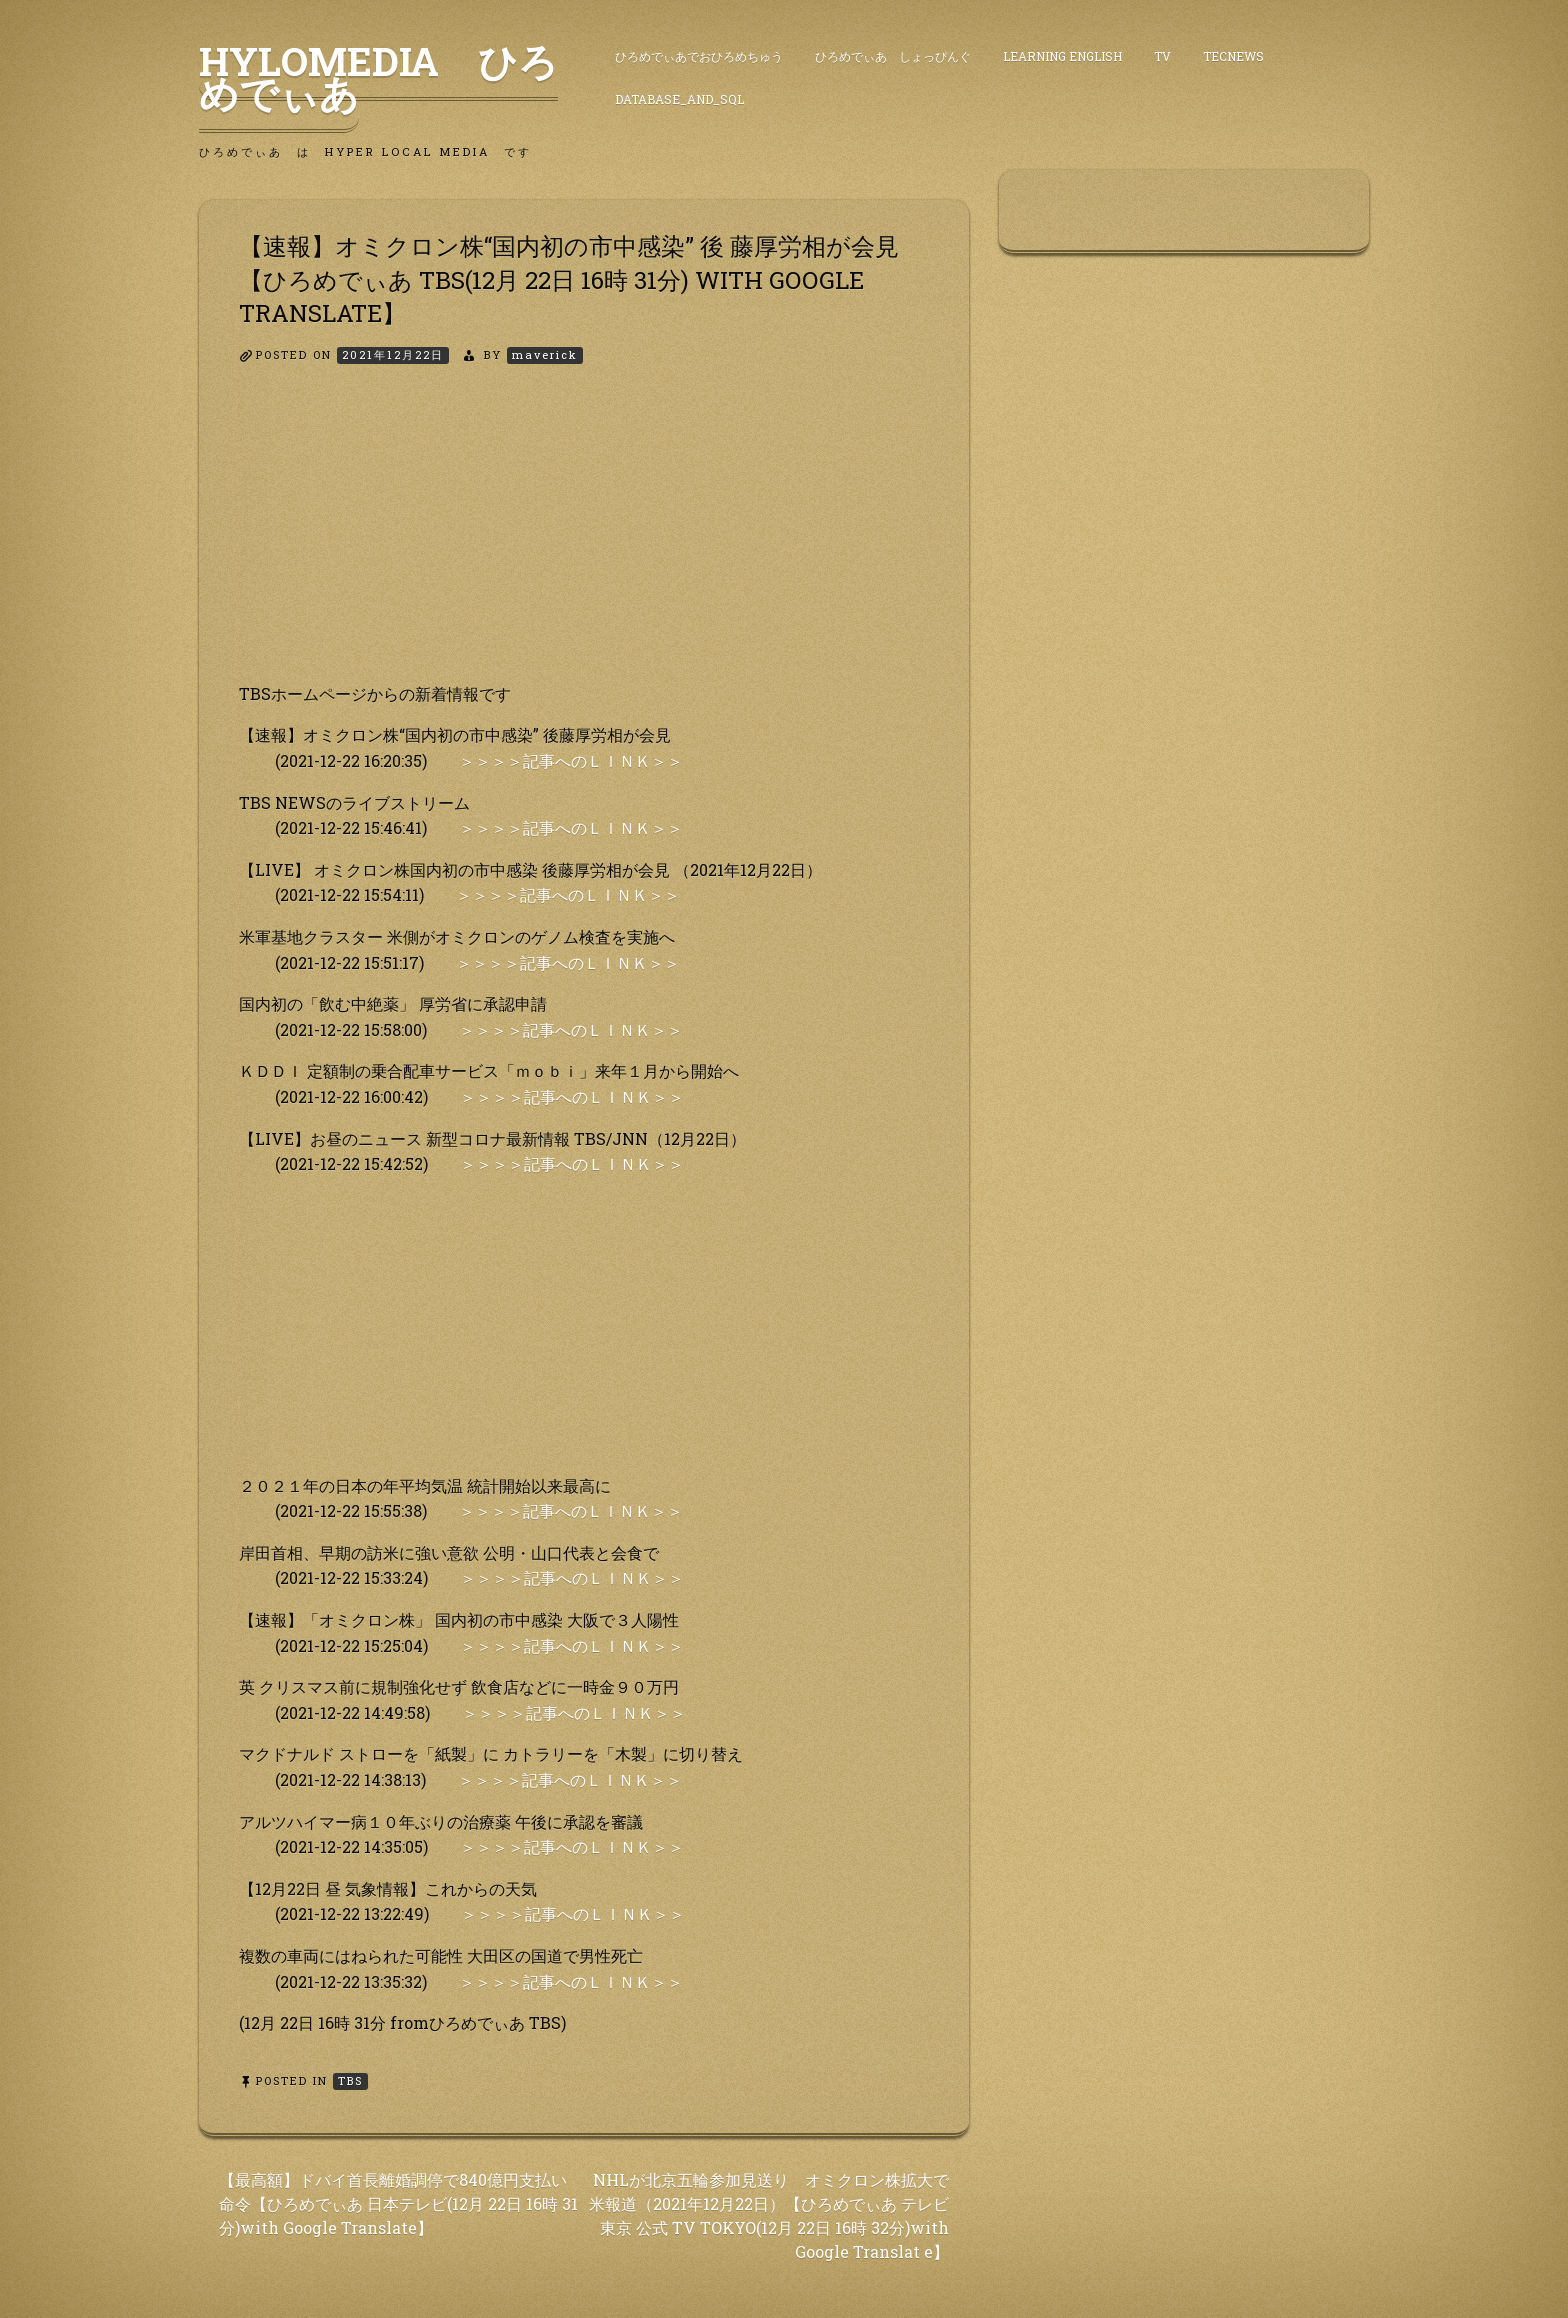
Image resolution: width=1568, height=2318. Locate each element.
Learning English (1062, 56)
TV (1162, 56)
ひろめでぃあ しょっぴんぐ (893, 56)
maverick (545, 354)
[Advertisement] (584, 541)
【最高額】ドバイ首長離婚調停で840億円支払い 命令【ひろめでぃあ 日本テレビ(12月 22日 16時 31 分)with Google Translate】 (398, 2203)
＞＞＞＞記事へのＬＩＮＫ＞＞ (571, 760)
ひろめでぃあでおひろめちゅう (699, 56)
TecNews (1233, 56)
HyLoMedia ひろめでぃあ (378, 77)
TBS (350, 2080)
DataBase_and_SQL (679, 99)
